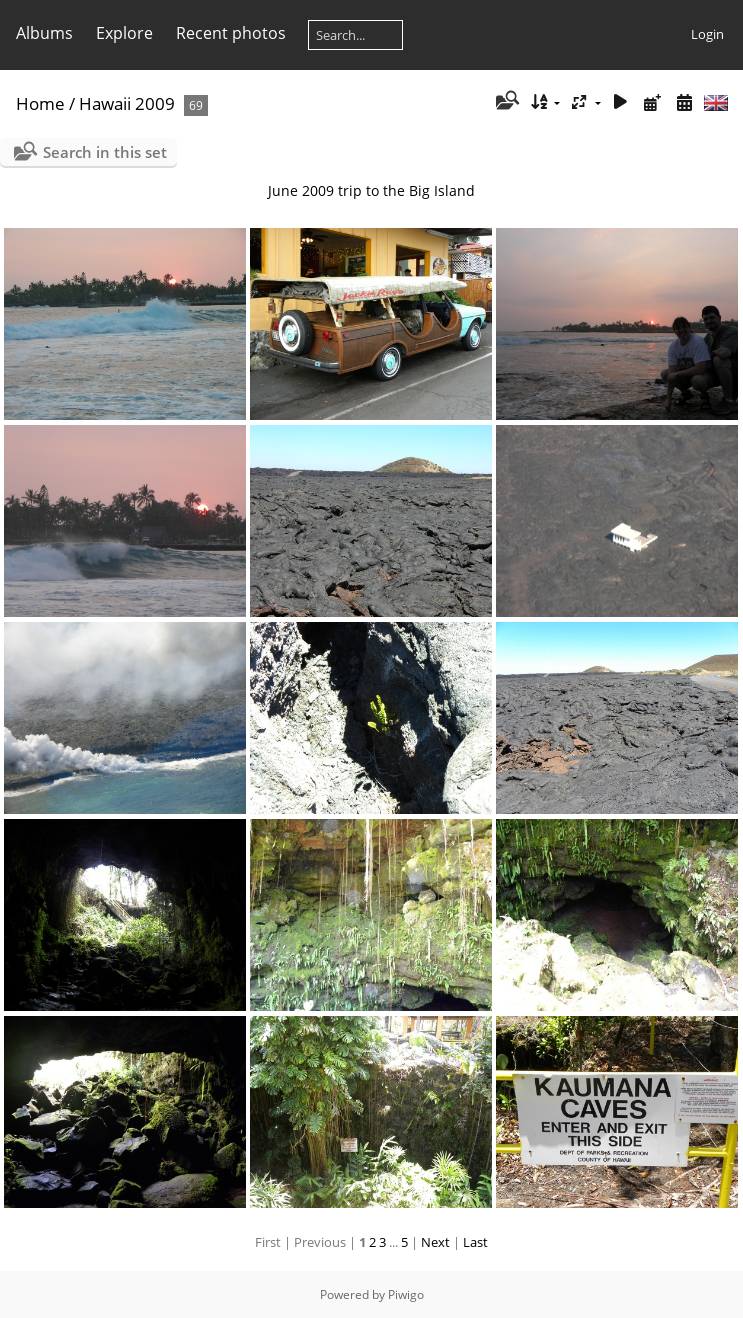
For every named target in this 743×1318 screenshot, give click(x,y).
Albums (44, 33)
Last (475, 1242)
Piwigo (406, 1294)
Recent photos (231, 33)
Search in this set (105, 152)
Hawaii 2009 (127, 103)
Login (707, 34)
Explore (124, 33)
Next (435, 1242)
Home (40, 103)
